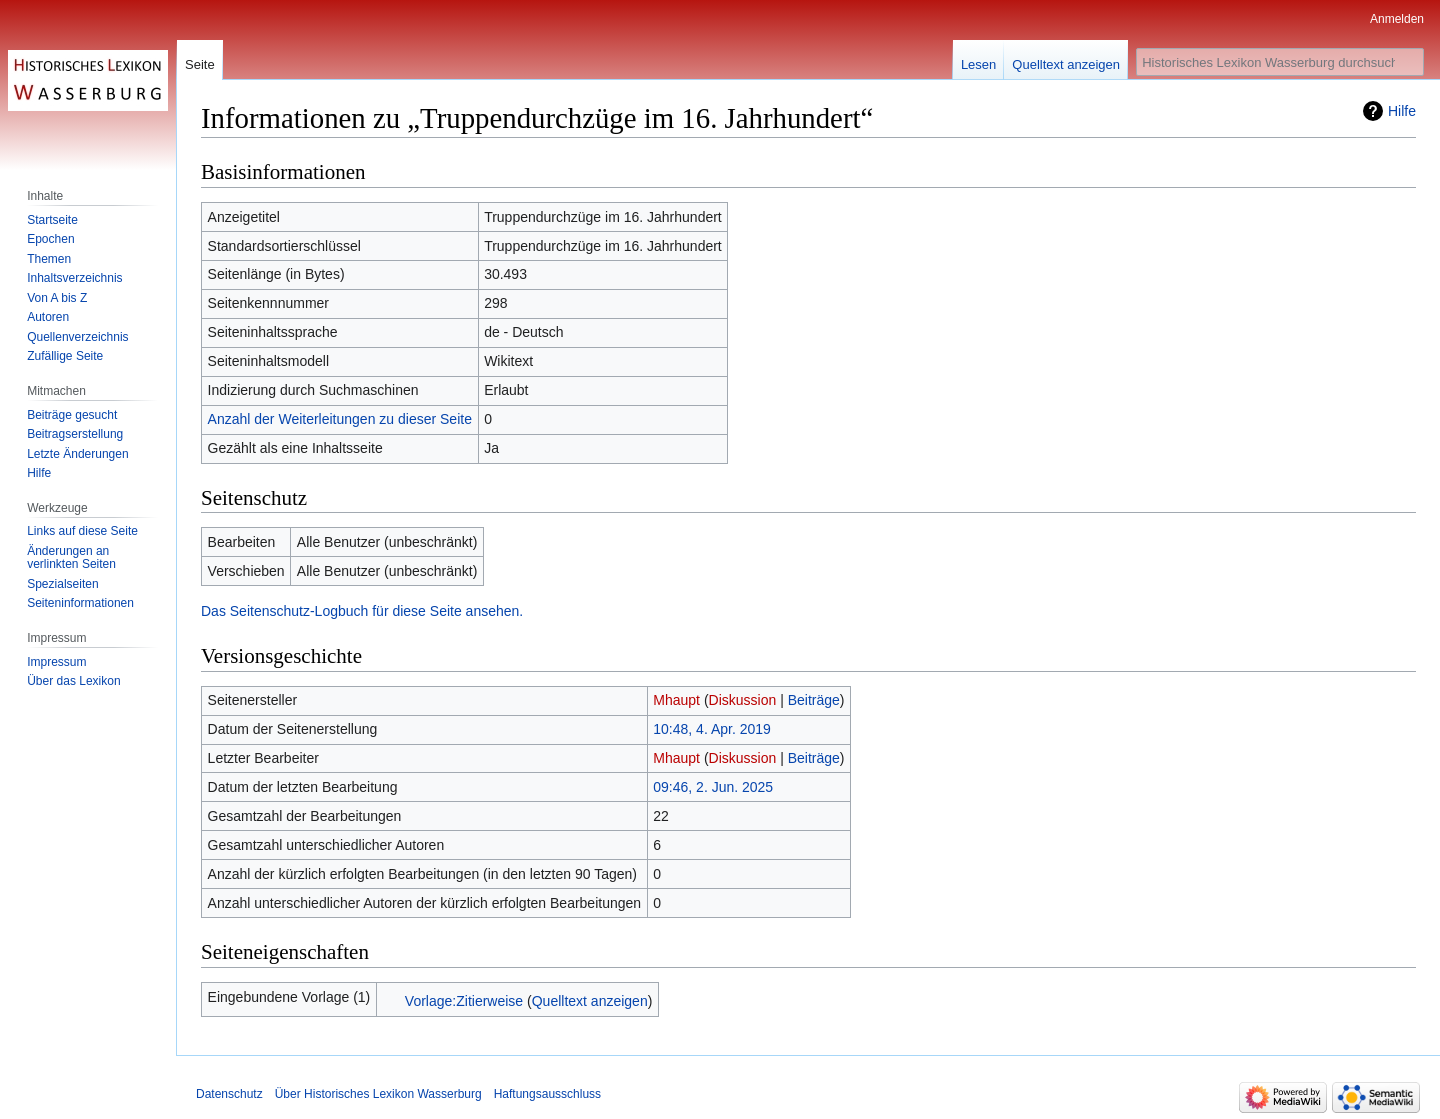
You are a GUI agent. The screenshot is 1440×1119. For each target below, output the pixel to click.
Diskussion (743, 700)
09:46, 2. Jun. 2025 (713, 787)
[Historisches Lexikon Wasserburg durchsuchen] (1280, 62)
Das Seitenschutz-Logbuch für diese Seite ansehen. (362, 611)
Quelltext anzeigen (590, 1001)
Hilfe (1402, 111)
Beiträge (814, 700)
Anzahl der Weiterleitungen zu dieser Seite (340, 419)
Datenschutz (229, 1094)
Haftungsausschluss (547, 1094)
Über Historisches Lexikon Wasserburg (378, 1094)
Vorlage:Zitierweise (464, 1001)
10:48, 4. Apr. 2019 (712, 729)
